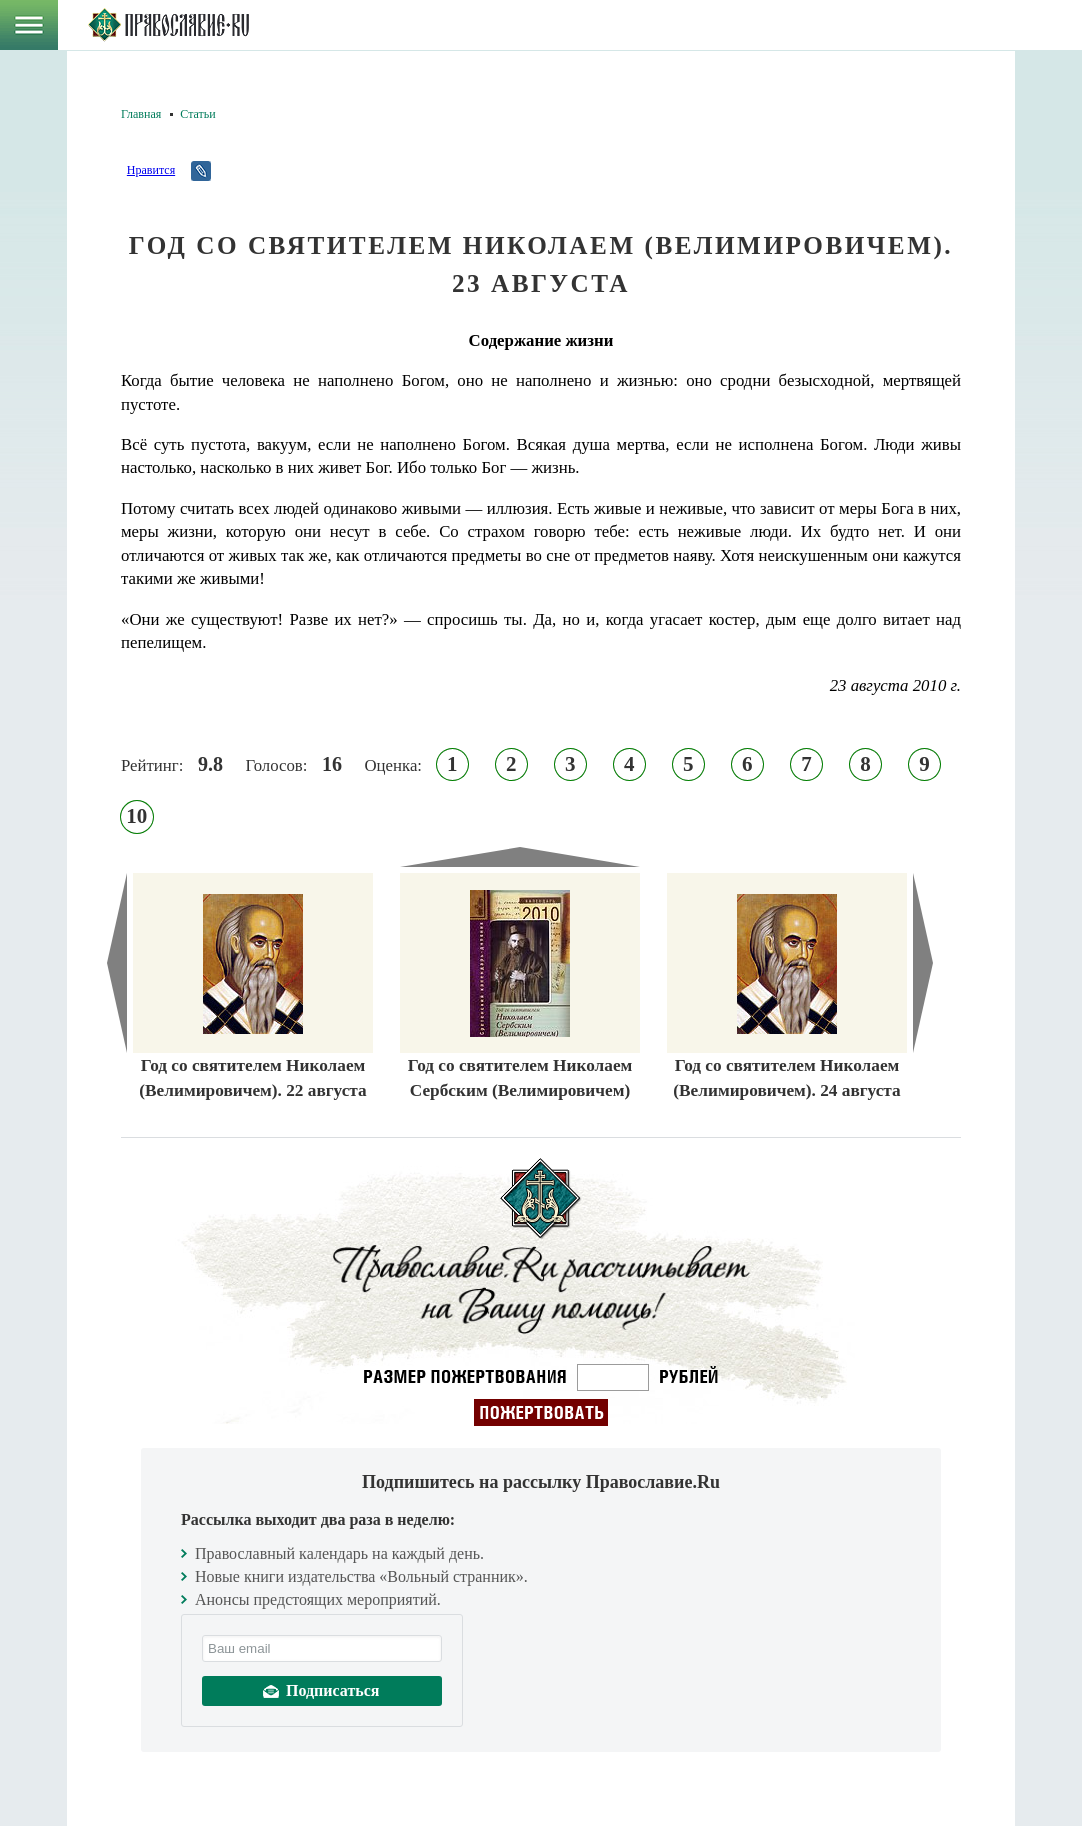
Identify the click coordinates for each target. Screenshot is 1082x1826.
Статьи (197, 114)
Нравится (151, 170)
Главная (141, 114)
